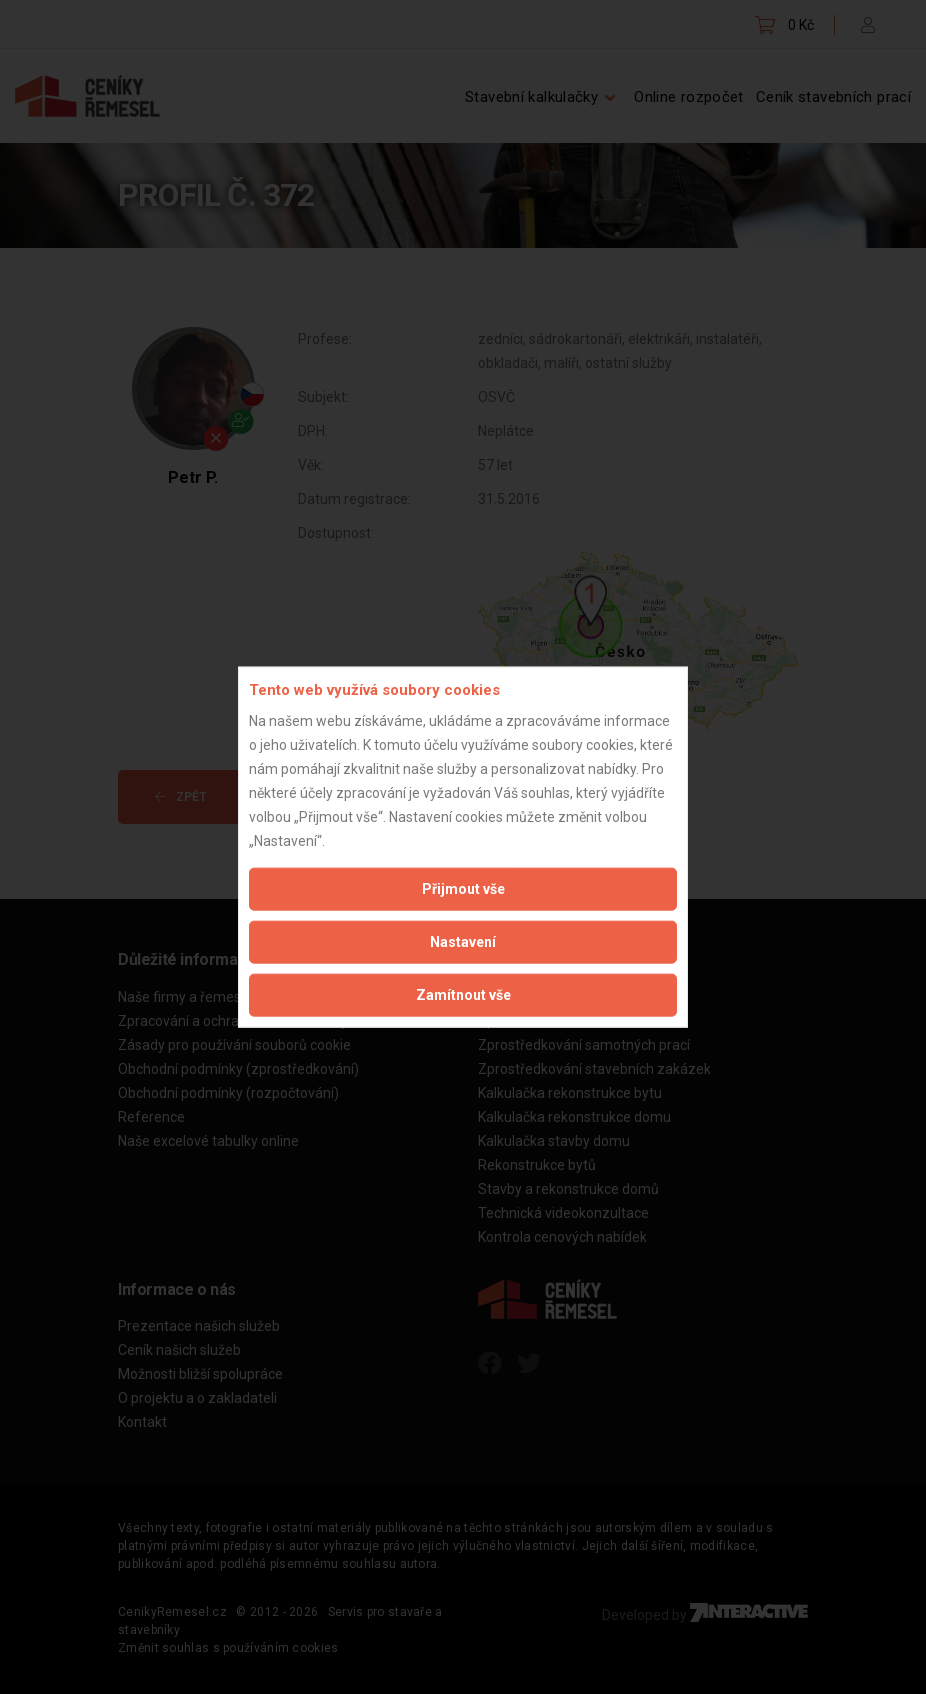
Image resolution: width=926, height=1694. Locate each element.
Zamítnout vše (463, 994)
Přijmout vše (463, 888)
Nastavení (463, 941)
